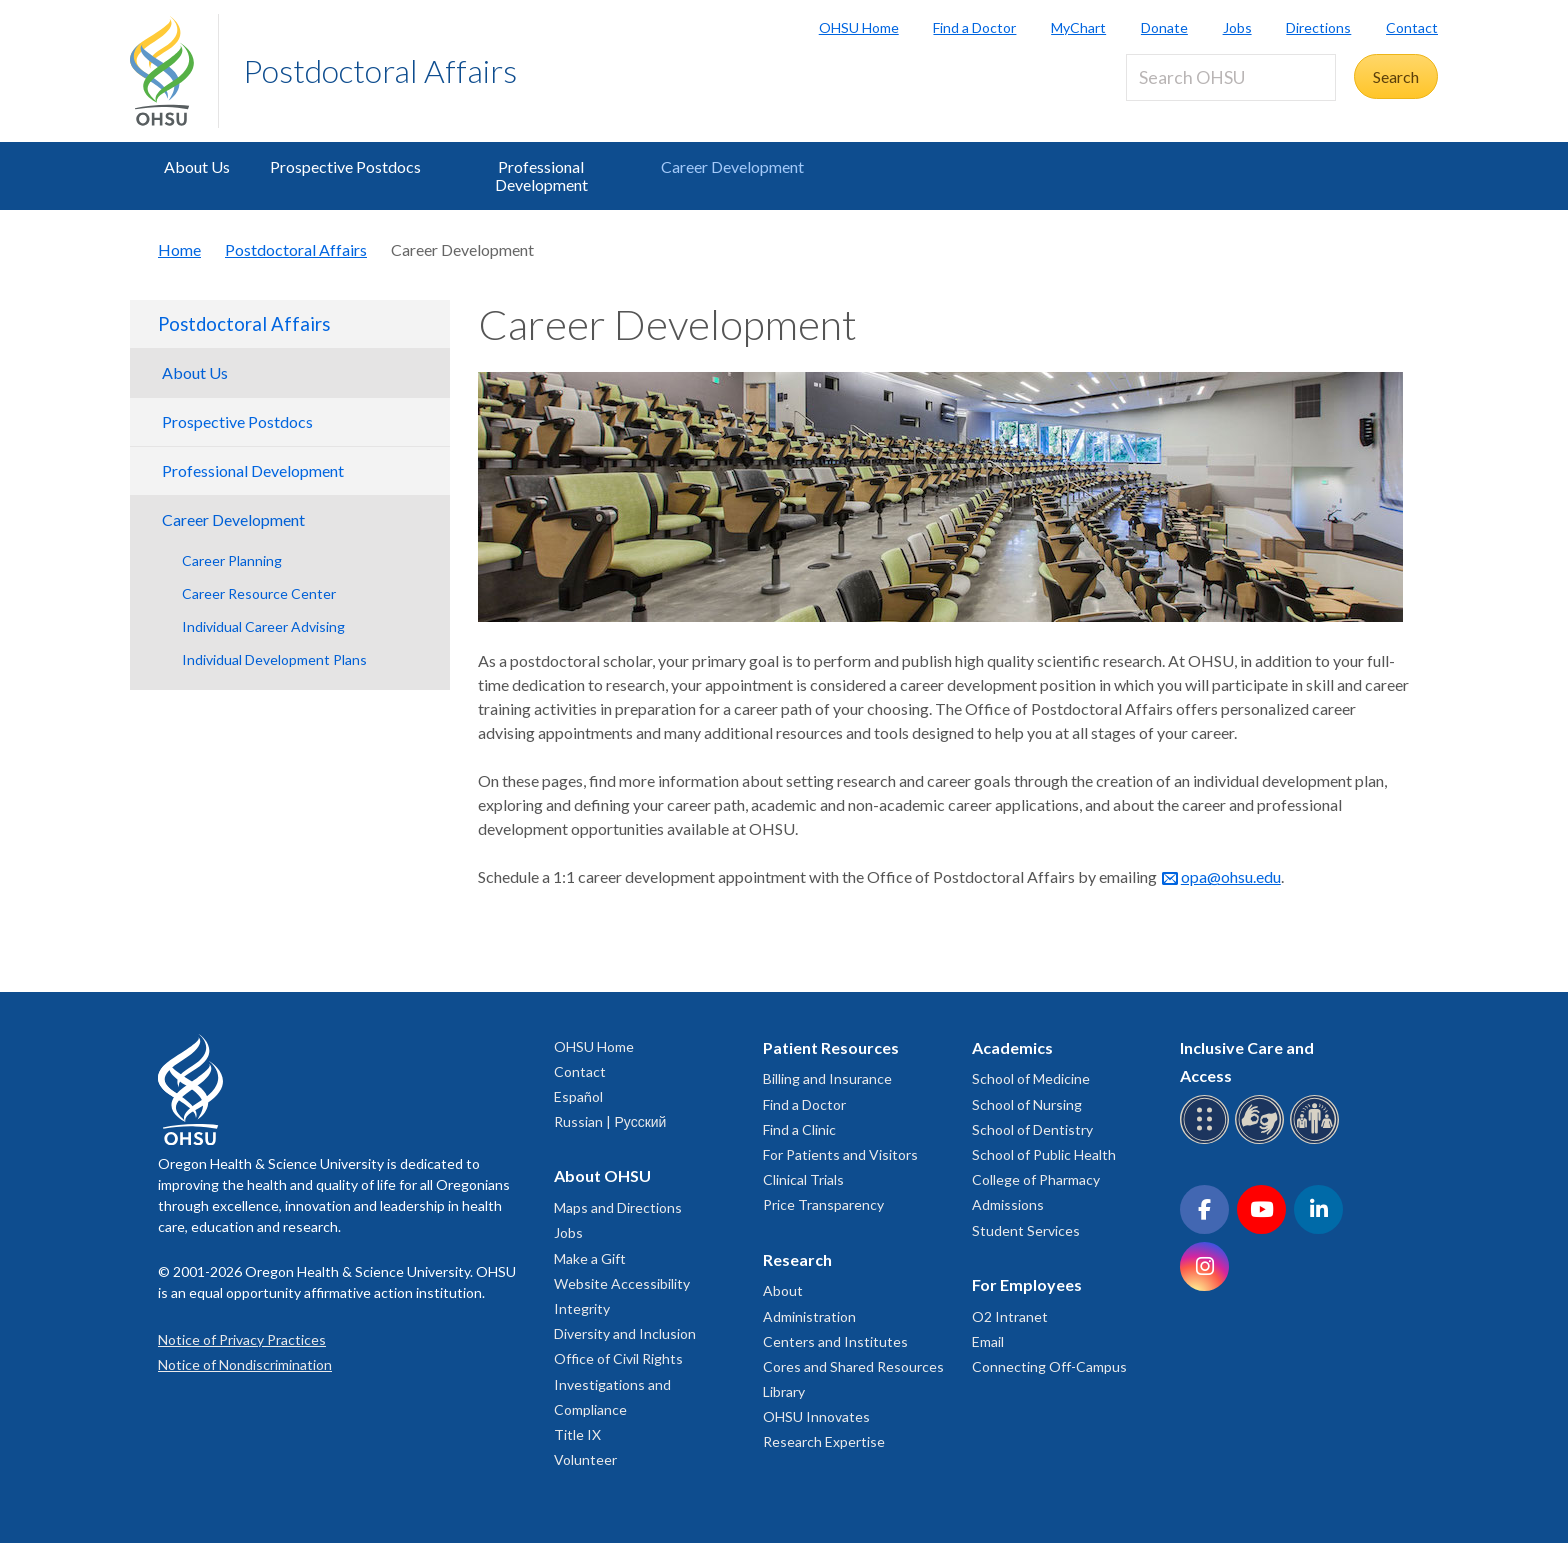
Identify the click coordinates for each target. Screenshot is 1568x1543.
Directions (1318, 27)
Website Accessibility (622, 1283)
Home (179, 249)
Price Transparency (823, 1204)
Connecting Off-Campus (1049, 1366)
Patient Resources (831, 1047)
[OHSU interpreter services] (1317, 1140)
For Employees (1027, 1284)
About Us (197, 166)
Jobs (1237, 27)
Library (784, 1391)
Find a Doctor (974, 27)
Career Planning (232, 560)
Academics (1012, 1047)
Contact (1412, 27)
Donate (1164, 27)
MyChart (1078, 27)
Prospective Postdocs (345, 166)
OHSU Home (859, 27)
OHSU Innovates (816, 1416)
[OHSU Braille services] (1207, 1140)
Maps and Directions (618, 1207)
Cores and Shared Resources (853, 1366)
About (783, 1290)
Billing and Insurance (827, 1078)
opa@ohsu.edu (1231, 876)
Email (988, 1341)
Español (578, 1096)
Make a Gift (590, 1258)
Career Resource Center (259, 593)
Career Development (732, 166)
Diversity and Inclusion (625, 1333)
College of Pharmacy (1036, 1179)
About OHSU (602, 1175)
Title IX (577, 1434)
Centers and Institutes (835, 1341)
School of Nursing (1027, 1104)
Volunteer (585, 1459)
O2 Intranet (1010, 1316)
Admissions (1008, 1204)
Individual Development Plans (274, 659)
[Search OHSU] (1231, 77)
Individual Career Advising (263, 626)
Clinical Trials (803, 1179)
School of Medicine (1031, 1078)
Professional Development (541, 175)
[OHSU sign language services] (1262, 1140)
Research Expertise (824, 1441)
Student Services (1026, 1230)
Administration (809, 1316)
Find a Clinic (799, 1129)
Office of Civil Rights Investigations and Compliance (618, 1383)
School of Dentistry (1032, 1129)
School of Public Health (1044, 1154)
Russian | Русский (610, 1121)
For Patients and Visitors (840, 1154)
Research (797, 1259)
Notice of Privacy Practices (242, 1339)
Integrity (582, 1308)
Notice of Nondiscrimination (245, 1364)
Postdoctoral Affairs (380, 70)
